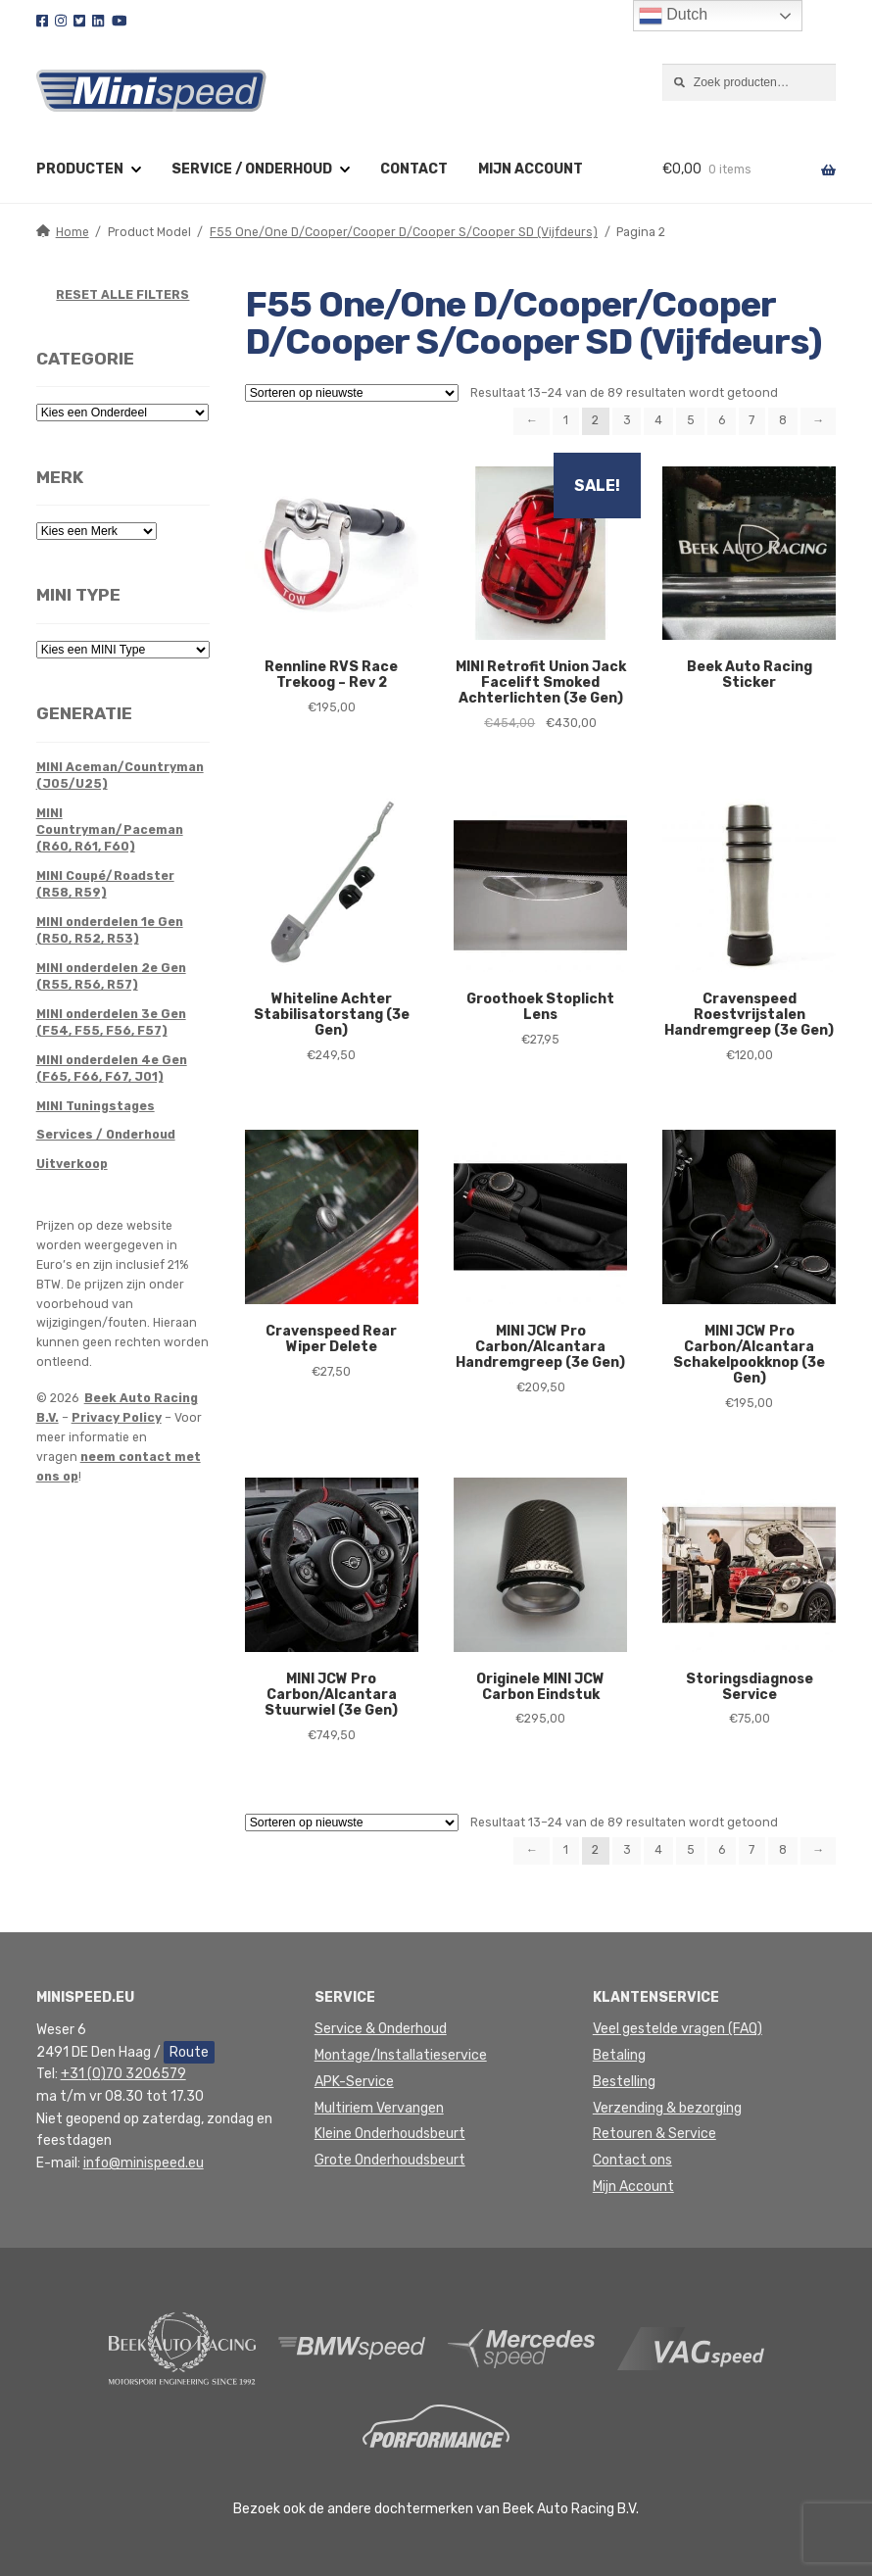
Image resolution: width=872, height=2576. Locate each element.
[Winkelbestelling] (352, 393)
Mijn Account (633, 2186)
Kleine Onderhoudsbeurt (390, 2133)
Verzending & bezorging (667, 2108)
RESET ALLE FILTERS (122, 295)
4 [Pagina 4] (658, 420)
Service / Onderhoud (251, 169)
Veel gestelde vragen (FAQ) (677, 2028)
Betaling (619, 2055)
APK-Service (354, 2081)
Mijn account (530, 169)
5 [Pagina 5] (691, 420)
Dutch (673, 15)
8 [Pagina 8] (783, 420)
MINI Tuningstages (95, 1106)
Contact (414, 169)
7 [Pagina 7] (751, 420)
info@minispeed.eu (143, 2163)
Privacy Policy (117, 1418)
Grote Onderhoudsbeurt (390, 2160)
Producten (79, 169)
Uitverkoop (72, 1164)
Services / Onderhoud (105, 1135)
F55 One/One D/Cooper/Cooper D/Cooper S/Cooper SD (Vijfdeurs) (404, 232)
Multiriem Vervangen (379, 2108)
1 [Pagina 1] (565, 420)
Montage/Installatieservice (401, 2055)
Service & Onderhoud (381, 2028)
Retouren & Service (654, 2133)
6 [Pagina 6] (721, 420)
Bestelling (624, 2081)
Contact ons (632, 2160)
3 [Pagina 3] (627, 420)
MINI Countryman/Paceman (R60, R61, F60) (109, 830)
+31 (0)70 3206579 (123, 2074)
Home (72, 232)
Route (189, 2052)
